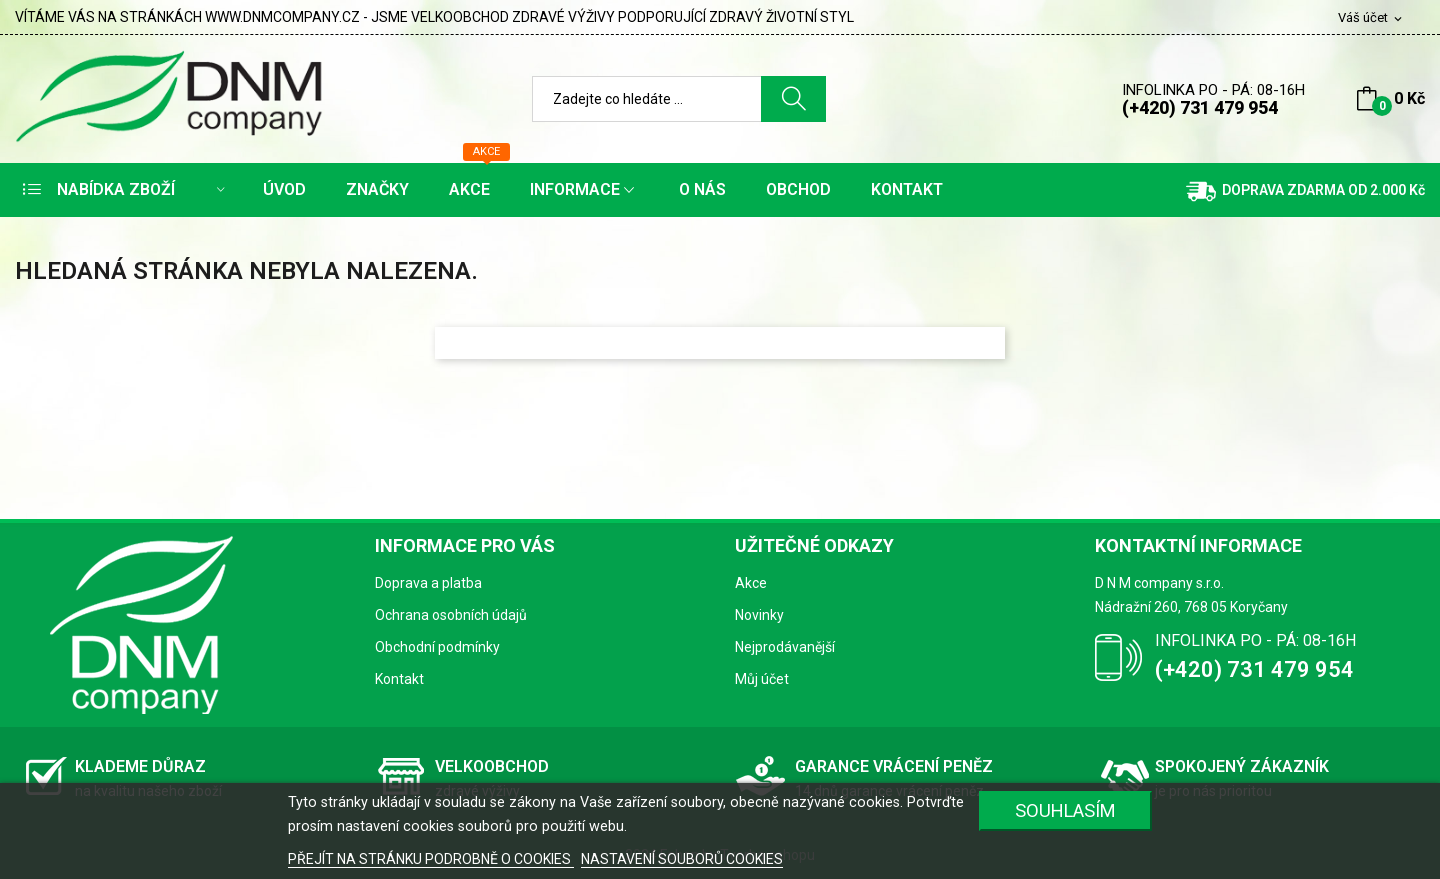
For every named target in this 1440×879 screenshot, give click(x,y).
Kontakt (399, 679)
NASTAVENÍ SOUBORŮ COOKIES (682, 859)
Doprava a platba (428, 583)
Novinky (759, 615)
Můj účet (762, 679)
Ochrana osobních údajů (451, 615)
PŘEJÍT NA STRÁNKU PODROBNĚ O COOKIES (431, 859)
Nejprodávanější (785, 647)
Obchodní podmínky (437, 647)
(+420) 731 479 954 (1200, 107)
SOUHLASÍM (1065, 810)
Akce (751, 583)
